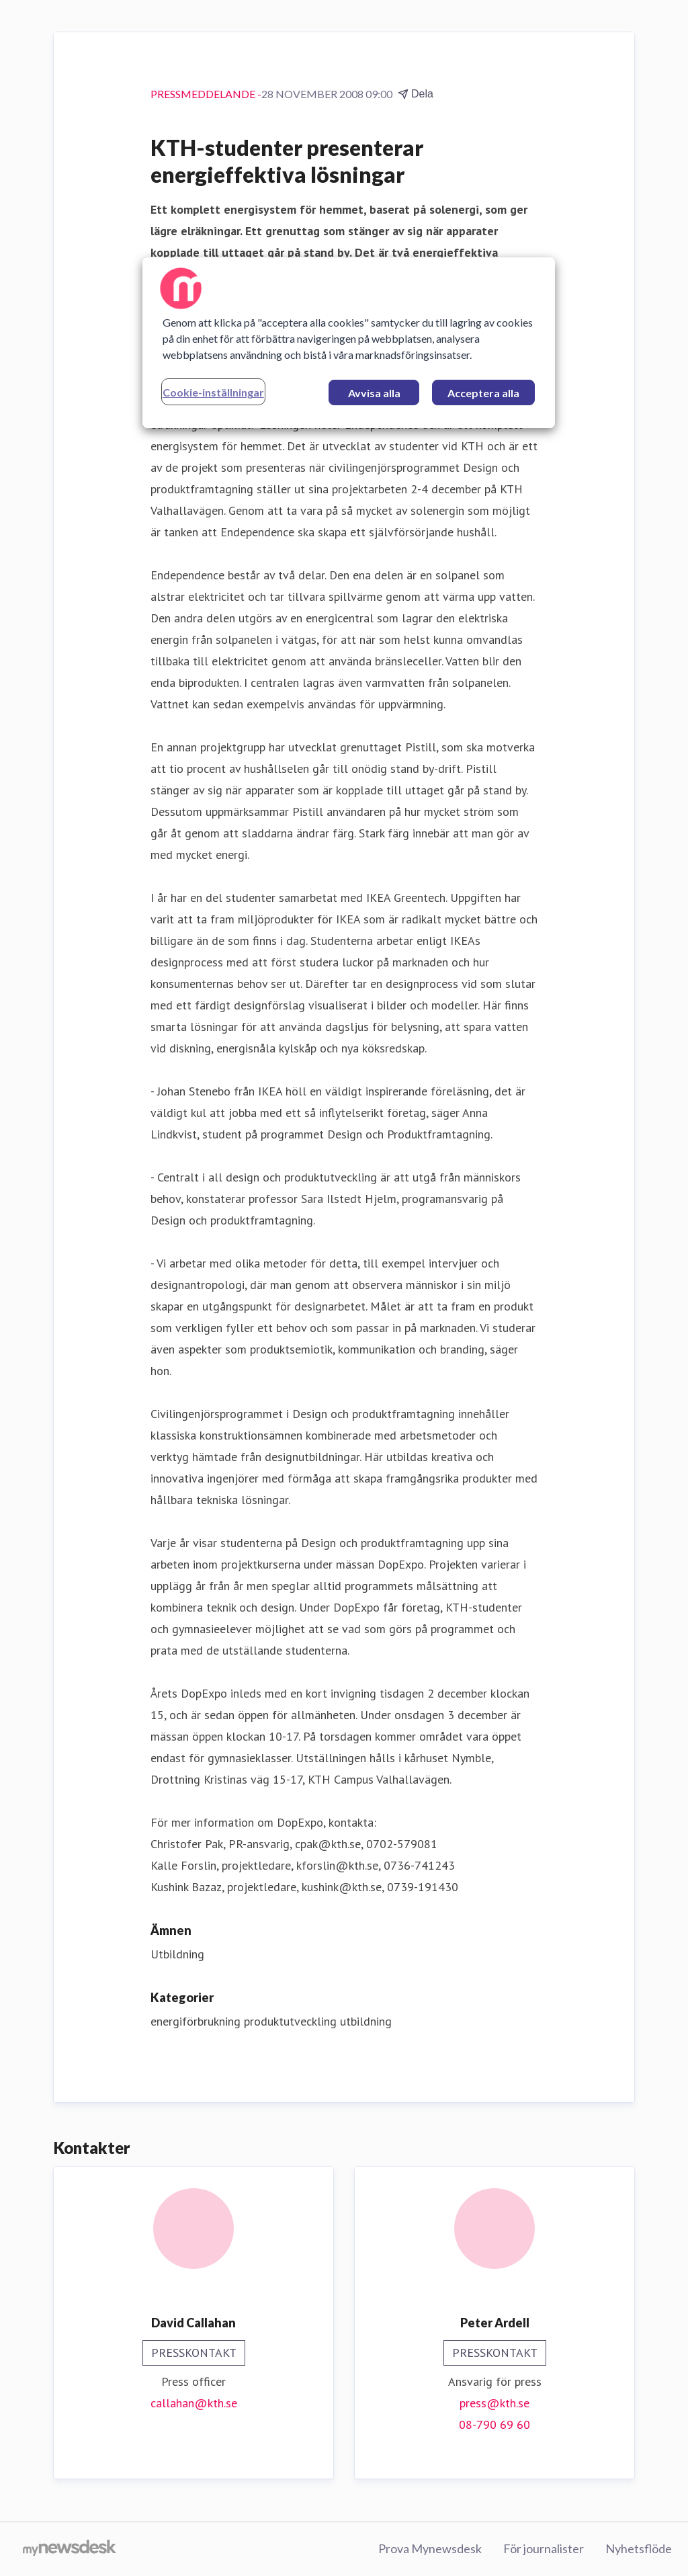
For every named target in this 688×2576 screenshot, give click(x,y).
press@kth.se (494, 2403)
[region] (348, 342)
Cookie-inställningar (213, 392)
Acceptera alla (483, 392)
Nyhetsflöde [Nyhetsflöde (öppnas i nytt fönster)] (638, 2548)
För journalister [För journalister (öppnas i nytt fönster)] (543, 2548)
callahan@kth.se (193, 2403)
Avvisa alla (374, 392)
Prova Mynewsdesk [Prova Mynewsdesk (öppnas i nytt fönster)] (430, 2548)
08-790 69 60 (494, 2424)
